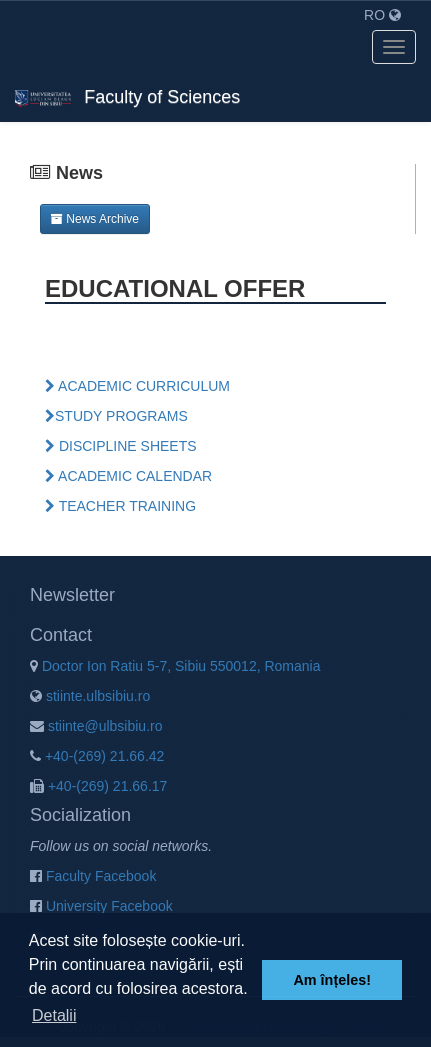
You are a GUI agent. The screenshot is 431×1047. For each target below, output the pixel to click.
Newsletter (72, 595)
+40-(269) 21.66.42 (97, 756)
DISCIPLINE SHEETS (121, 446)
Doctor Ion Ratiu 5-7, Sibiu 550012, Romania (175, 666)
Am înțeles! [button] (332, 980)
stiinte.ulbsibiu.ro (90, 696)
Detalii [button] (54, 1015)
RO (382, 15)
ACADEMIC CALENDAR (128, 476)
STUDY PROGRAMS (116, 416)
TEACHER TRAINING (120, 506)
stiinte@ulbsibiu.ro (96, 726)
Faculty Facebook (93, 876)
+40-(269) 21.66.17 (98, 786)
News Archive (95, 219)
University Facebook (101, 906)
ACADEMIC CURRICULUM (137, 386)
